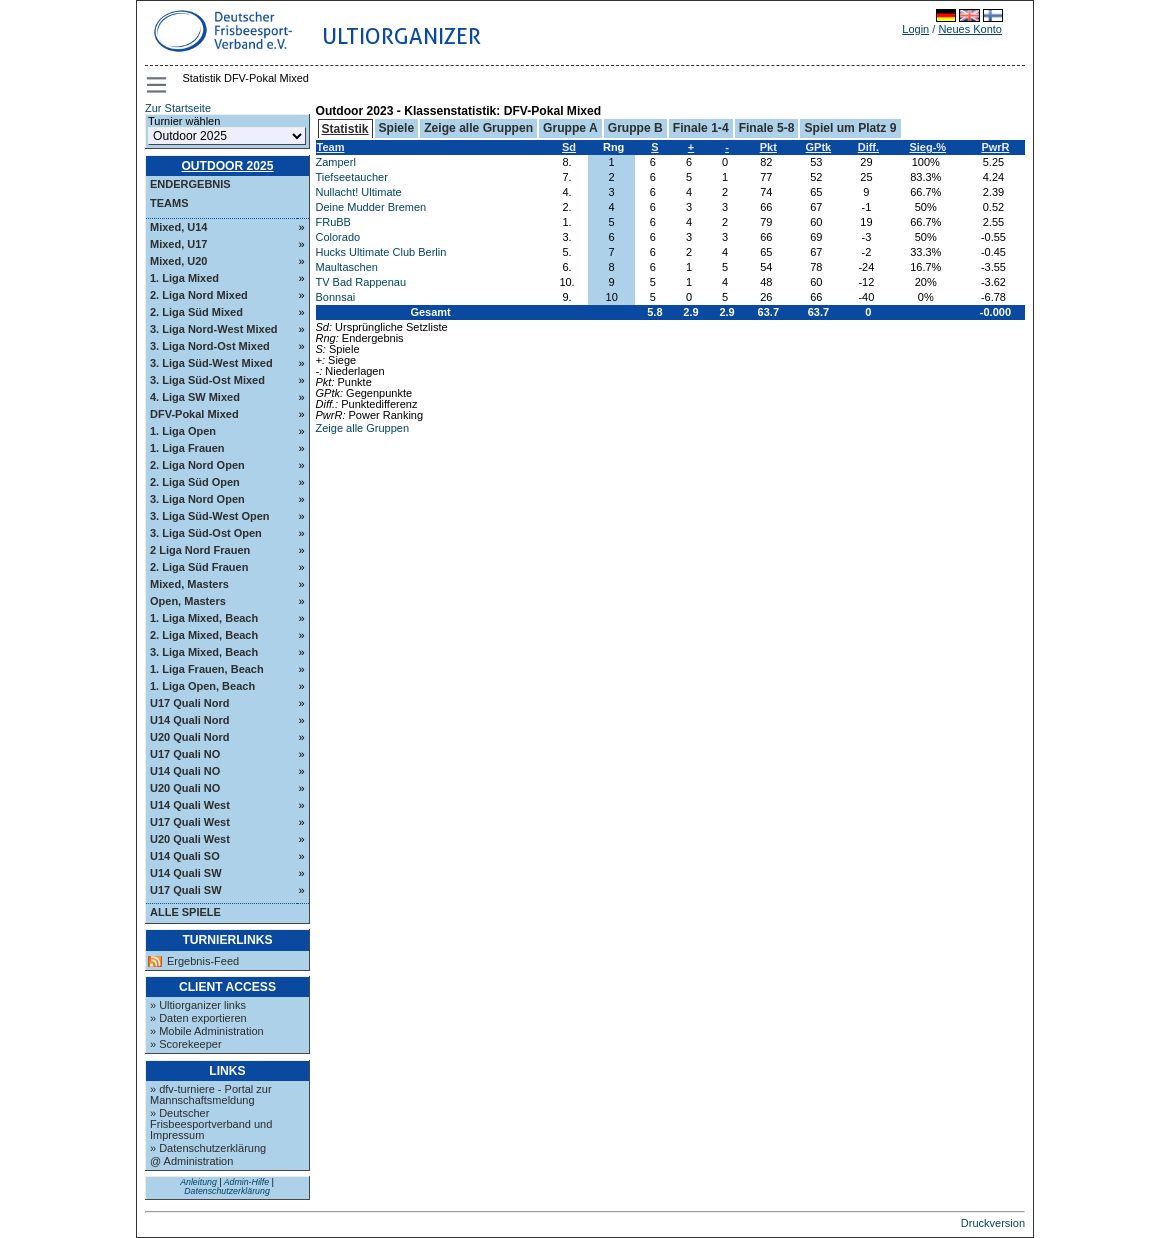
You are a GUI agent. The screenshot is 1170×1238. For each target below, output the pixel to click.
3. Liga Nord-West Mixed (214, 329)
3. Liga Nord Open (197, 499)
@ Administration (191, 1161)
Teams (169, 203)
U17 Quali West (190, 822)
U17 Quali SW (186, 890)
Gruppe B (635, 128)
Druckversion (993, 1223)
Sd (569, 147)
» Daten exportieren (198, 1018)
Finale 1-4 (701, 128)
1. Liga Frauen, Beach (207, 669)
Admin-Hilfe (246, 1182)
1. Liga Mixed (184, 278)
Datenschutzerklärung (227, 1191)
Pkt (768, 147)
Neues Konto (970, 29)
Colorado (338, 237)
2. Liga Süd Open (195, 482)
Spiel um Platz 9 (850, 128)
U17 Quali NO (185, 754)
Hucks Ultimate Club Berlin (381, 252)
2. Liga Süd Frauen (199, 567)
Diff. (868, 147)
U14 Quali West (190, 805)
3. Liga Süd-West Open (210, 516)
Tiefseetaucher (352, 177)
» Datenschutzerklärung (208, 1148)
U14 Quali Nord (189, 720)
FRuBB (333, 222)
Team (331, 147)
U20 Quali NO (185, 788)
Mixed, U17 (178, 244)
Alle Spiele (185, 912)
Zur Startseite (178, 108)
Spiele (397, 128)
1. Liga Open (183, 431)
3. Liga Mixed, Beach (204, 652)
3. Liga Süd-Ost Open (206, 533)
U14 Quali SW (186, 873)
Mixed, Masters (189, 584)
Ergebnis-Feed (203, 961)
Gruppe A (570, 128)
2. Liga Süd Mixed (196, 312)
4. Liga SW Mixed (195, 397)
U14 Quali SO (185, 856)
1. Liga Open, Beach (202, 686)
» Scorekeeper (186, 1044)
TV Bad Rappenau (361, 282)
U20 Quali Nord (189, 737)
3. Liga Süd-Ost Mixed (207, 380)
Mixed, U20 (178, 261)
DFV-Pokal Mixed (194, 414)
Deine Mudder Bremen (371, 207)
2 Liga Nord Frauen (200, 550)
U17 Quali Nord (189, 703)
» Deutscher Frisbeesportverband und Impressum (211, 1124)
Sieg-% (927, 147)
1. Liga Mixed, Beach (204, 618)
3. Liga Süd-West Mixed (211, 363)
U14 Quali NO (185, 771)
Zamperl (336, 162)
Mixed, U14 (178, 227)
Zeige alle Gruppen (478, 128)
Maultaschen (347, 267)
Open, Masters (188, 601)
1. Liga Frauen (187, 448)
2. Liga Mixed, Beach (204, 635)
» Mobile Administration (207, 1031)
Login (915, 29)
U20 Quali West (190, 839)
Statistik (345, 129)
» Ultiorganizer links (198, 1005)
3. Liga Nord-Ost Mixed (210, 346)
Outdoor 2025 (227, 166)
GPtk (819, 147)
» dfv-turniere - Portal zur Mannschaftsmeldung (211, 1094)
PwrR (995, 147)
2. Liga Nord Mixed (199, 295)
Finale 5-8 (767, 128)
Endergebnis (190, 184)
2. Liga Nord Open (197, 465)
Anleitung (198, 1182)
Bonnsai (336, 297)
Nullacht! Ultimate (359, 192)
